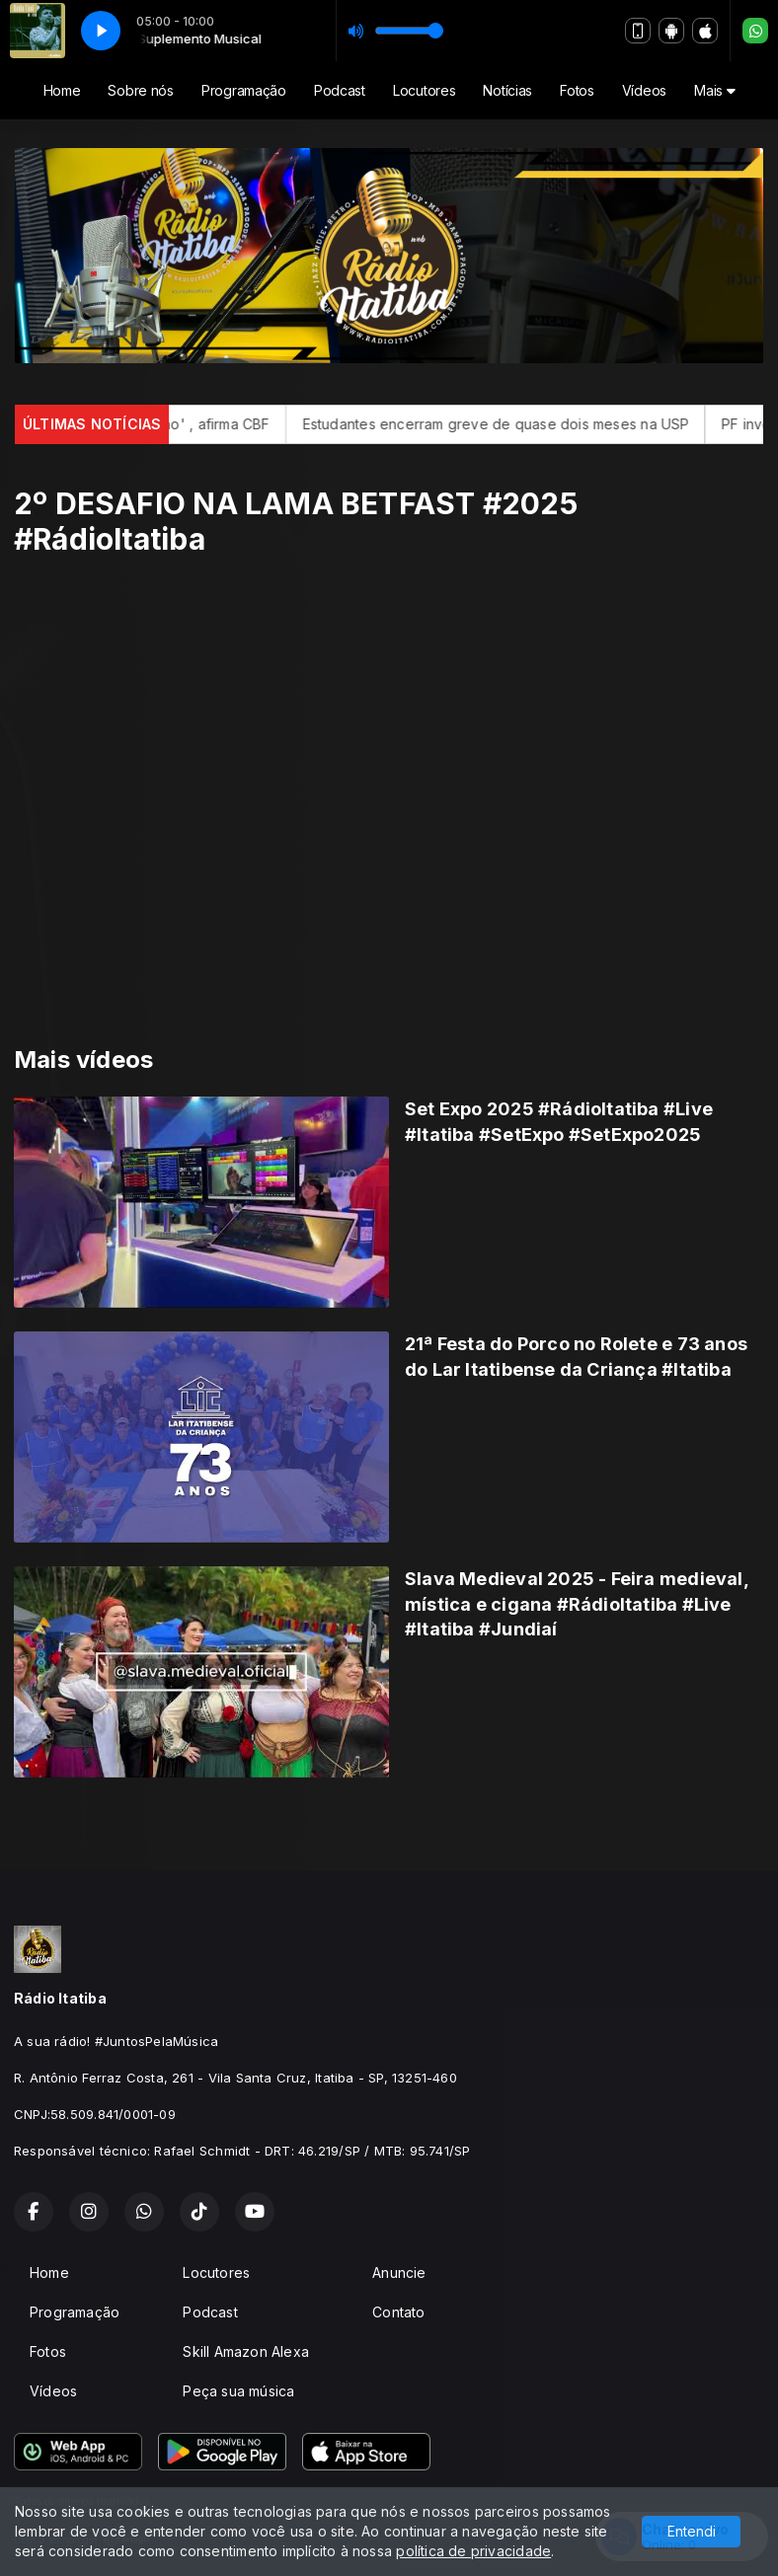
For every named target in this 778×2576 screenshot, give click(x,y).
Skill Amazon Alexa (246, 2351)
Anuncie (399, 2272)
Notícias (507, 90)
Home (62, 90)
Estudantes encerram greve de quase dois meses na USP (524, 424)
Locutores (424, 90)
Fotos (577, 90)
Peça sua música (238, 2391)
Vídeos (644, 90)
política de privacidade (473, 2550)
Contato (398, 2312)
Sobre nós (140, 90)
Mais (714, 90)
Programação (243, 90)
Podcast (339, 90)
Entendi (691, 2531)
